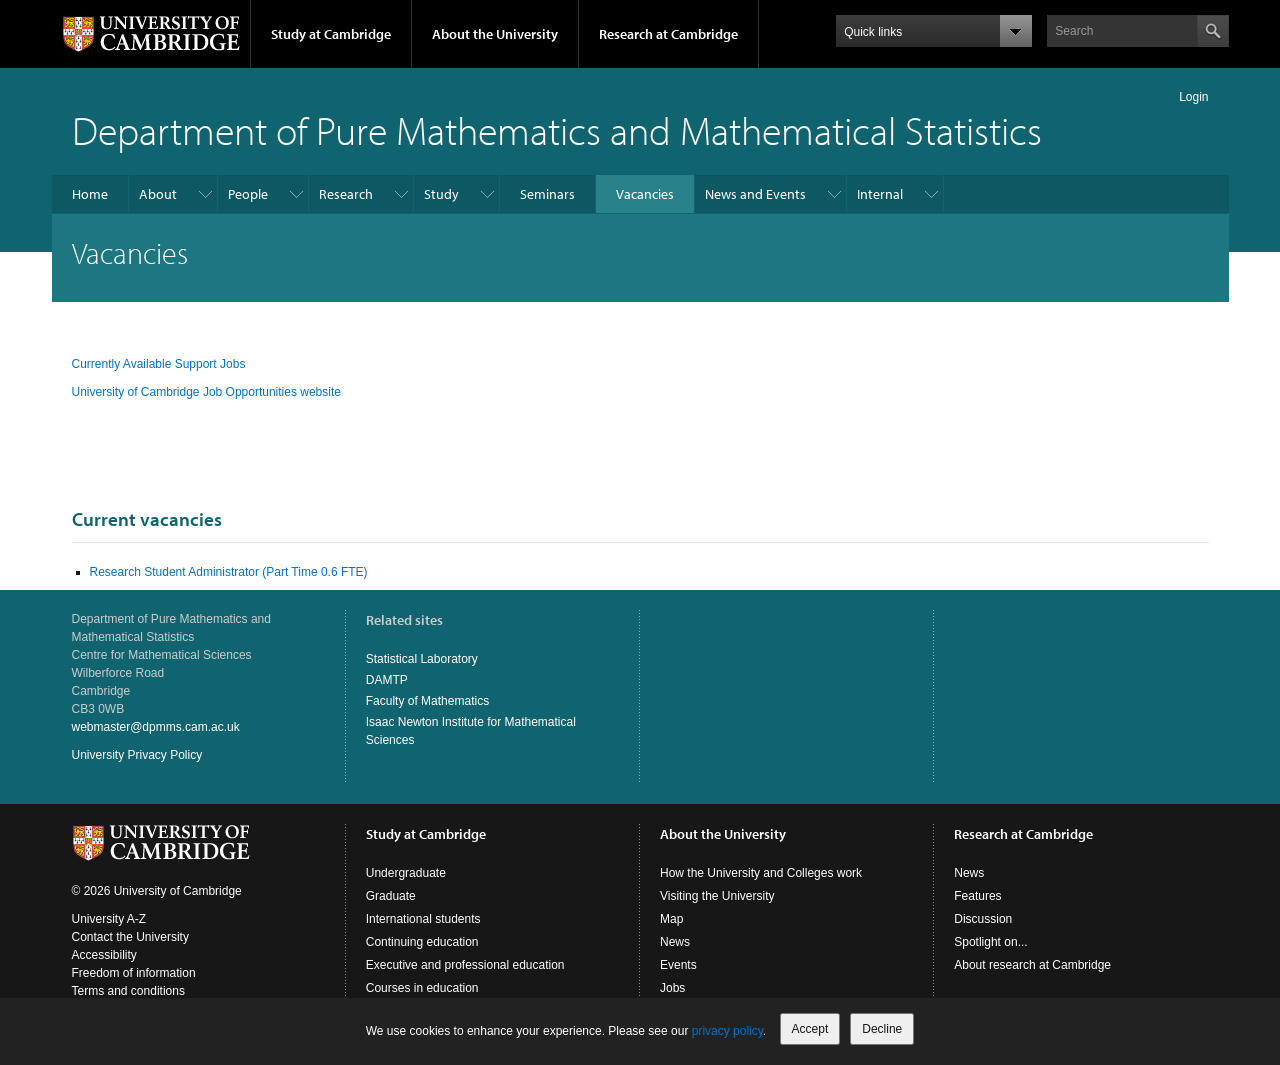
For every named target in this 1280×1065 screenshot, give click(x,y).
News (675, 942)
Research (346, 194)
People (248, 194)
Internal (880, 194)
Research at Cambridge (668, 34)
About (158, 194)
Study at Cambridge (331, 34)
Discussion (983, 919)
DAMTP (387, 680)
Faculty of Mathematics (427, 701)
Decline (882, 1029)
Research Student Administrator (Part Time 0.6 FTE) (229, 572)
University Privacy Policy (137, 755)
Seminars (547, 194)
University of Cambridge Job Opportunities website (206, 392)
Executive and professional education (465, 965)
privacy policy (727, 1031)
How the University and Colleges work (761, 873)
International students (423, 919)
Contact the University (130, 937)
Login (1193, 97)
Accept (810, 1029)
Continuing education (422, 942)
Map (671, 919)
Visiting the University (717, 896)
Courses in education (422, 988)
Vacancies (645, 194)
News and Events (755, 194)
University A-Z (109, 919)
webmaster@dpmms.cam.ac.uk (156, 727)
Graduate (391, 896)
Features (977, 896)
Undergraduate (406, 873)
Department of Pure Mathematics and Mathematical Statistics (557, 129)
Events (678, 965)
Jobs (672, 988)
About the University (495, 34)
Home (90, 194)
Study (441, 194)
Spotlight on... (990, 942)
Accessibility (104, 955)
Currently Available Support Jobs (160, 364)
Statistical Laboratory (422, 659)
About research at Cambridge (1032, 965)
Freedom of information (134, 973)
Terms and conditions (128, 991)
